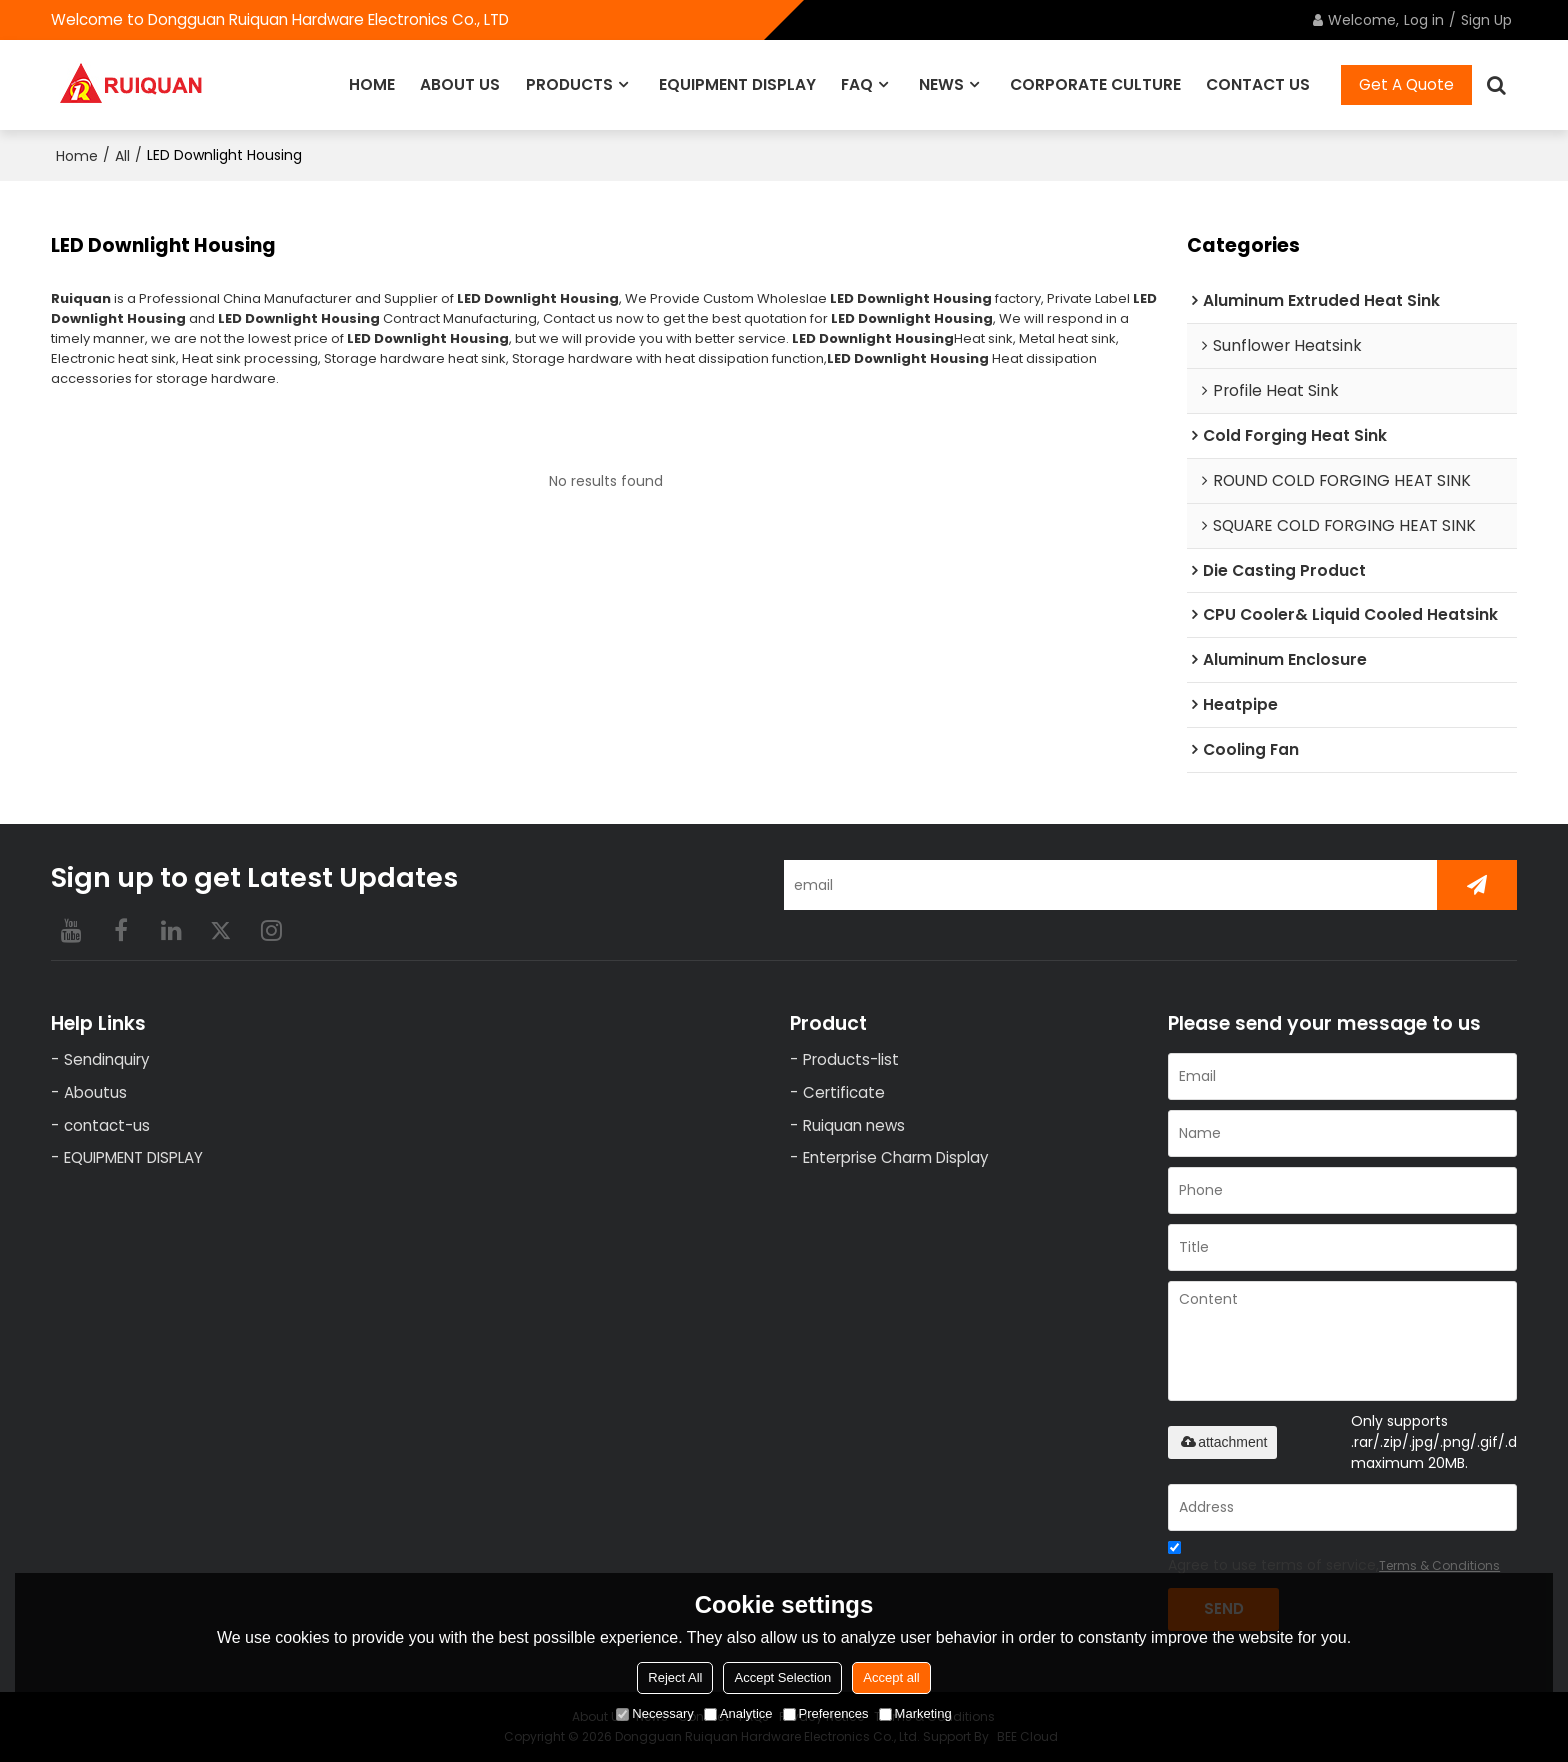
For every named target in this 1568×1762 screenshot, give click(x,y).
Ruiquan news (854, 1125)
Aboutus (95, 1092)
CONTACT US (1258, 84)
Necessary (654, 1713)
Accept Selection (782, 1677)
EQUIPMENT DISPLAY (737, 84)
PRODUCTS (569, 84)
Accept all (891, 1677)
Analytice (738, 1713)
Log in (1424, 20)
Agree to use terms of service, (1334, 1559)
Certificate (844, 1092)
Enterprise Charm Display (896, 1158)
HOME (372, 84)
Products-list (851, 1059)
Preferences (826, 1713)
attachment (1222, 1442)
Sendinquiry (107, 1059)
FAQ (857, 84)
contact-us (107, 1125)
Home (77, 156)
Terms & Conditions (1439, 1565)
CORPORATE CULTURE (1095, 84)
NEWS (941, 84)
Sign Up (1486, 20)
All (122, 156)
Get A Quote (1406, 84)
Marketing (915, 1713)
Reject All (675, 1677)
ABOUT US (460, 84)
